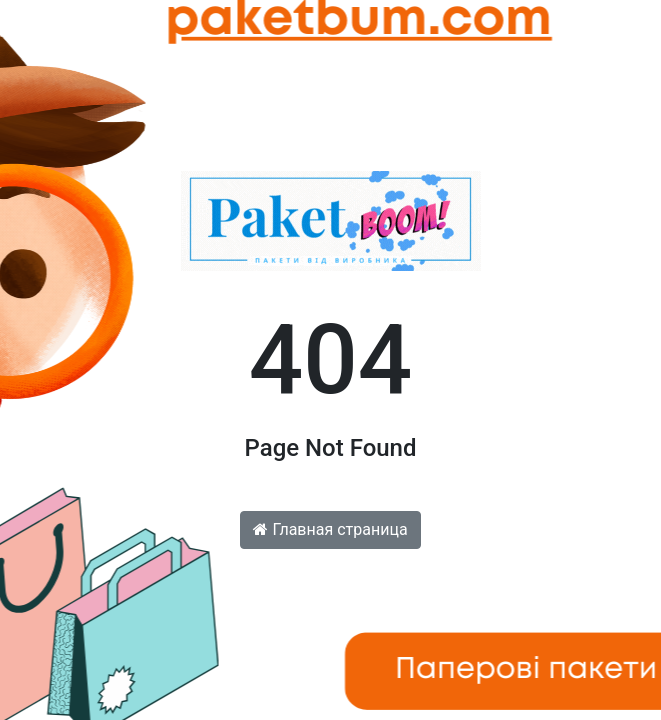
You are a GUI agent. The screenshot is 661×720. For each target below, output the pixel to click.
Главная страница (330, 529)
